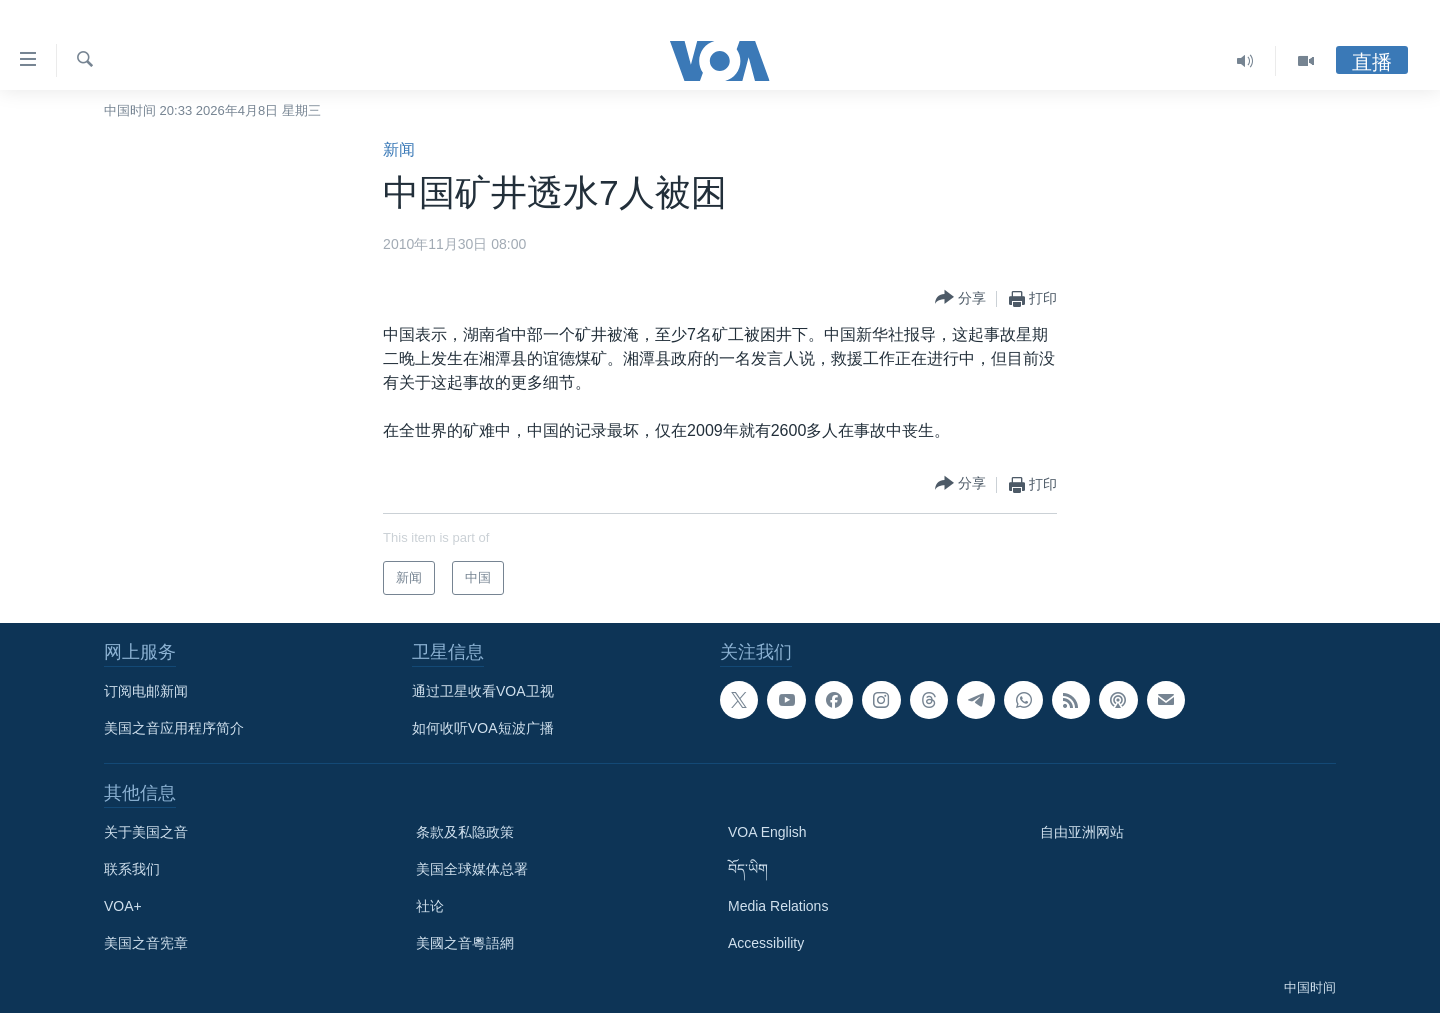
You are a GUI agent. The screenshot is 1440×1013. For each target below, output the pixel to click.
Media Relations (778, 906)
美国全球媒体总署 (472, 869)
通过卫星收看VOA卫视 (483, 691)
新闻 (399, 149)
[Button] (960, 298)
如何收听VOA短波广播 (483, 728)
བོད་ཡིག (748, 869)
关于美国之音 (146, 832)
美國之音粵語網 (465, 943)
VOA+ (123, 906)
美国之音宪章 (146, 943)
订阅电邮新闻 (146, 691)
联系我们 (132, 869)
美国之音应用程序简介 (174, 728)
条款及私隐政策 (465, 832)
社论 (430, 906)
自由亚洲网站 (1082, 832)
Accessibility (766, 943)
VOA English (767, 832)
